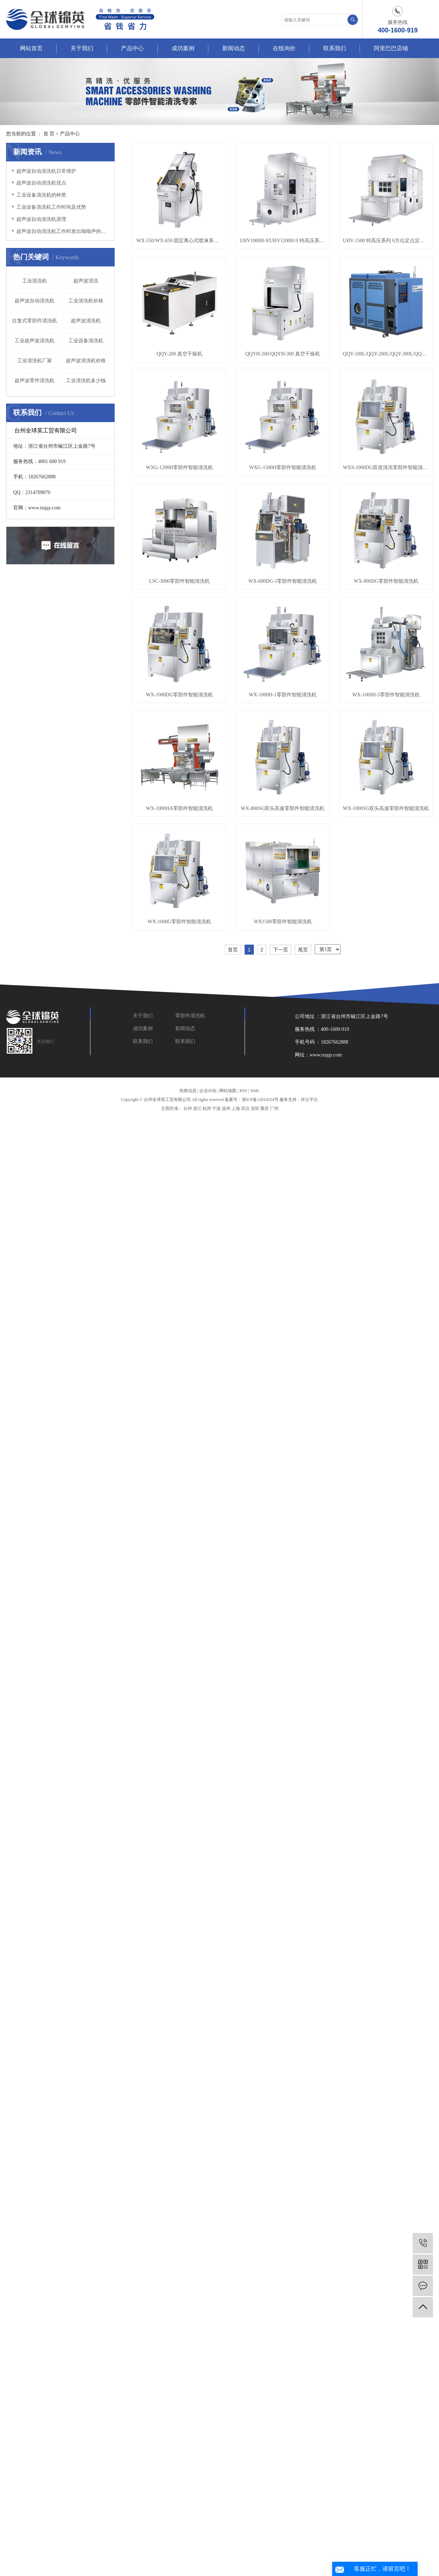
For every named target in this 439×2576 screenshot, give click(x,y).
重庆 (264, 1108)
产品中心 (132, 48)
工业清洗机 (34, 281)
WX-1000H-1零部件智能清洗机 (283, 694)
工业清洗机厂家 (34, 360)
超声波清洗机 (86, 320)
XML (255, 1090)
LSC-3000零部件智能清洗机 (179, 581)
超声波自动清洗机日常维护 (46, 171)
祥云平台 (309, 1099)
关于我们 (81, 48)
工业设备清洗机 (85, 340)
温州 (226, 1108)
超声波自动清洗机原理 (41, 219)
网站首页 (31, 48)
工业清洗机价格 (85, 300)
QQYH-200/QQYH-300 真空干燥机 (282, 354)
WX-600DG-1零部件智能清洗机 (283, 581)
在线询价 (284, 48)
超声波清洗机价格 (86, 360)
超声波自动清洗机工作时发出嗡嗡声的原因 (62, 231)
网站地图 (227, 1090)
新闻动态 (233, 48)
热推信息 (188, 1090)
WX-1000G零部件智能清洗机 (179, 921)
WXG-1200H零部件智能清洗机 (179, 467)
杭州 (207, 1108)
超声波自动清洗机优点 (41, 183)
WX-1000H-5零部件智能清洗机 (386, 694)
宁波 (216, 1108)
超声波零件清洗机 (34, 380)
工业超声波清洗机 (34, 340)
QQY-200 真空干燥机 (179, 354)
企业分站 (207, 1090)
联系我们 (334, 48)
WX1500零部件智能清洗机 (283, 921)
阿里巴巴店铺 (391, 48)
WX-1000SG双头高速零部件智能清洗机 (386, 808)
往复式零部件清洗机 (34, 320)
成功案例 (183, 48)
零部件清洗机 (190, 1015)
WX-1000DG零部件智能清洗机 (179, 694)
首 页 (49, 133)
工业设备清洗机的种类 (41, 195)
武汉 (245, 1108)
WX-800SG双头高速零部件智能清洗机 (283, 808)
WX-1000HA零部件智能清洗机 (179, 808)
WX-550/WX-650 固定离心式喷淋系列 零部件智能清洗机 (179, 240)
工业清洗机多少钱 (86, 380)
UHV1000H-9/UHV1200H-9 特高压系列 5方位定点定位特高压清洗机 (283, 240)
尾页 (303, 949)
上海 (235, 1108)
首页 (233, 949)
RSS (243, 1090)
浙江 (197, 1108)
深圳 (255, 1108)
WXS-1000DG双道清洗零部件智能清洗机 (386, 467)
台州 (187, 1108)
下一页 (280, 949)
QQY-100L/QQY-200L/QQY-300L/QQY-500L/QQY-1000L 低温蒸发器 (386, 354)
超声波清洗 (85, 281)
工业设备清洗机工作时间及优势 (51, 207)
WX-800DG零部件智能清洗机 (386, 581)
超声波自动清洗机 (34, 300)
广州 (274, 1108)
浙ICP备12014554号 (260, 1099)
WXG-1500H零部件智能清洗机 (282, 467)
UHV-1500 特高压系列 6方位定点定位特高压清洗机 (386, 240)
